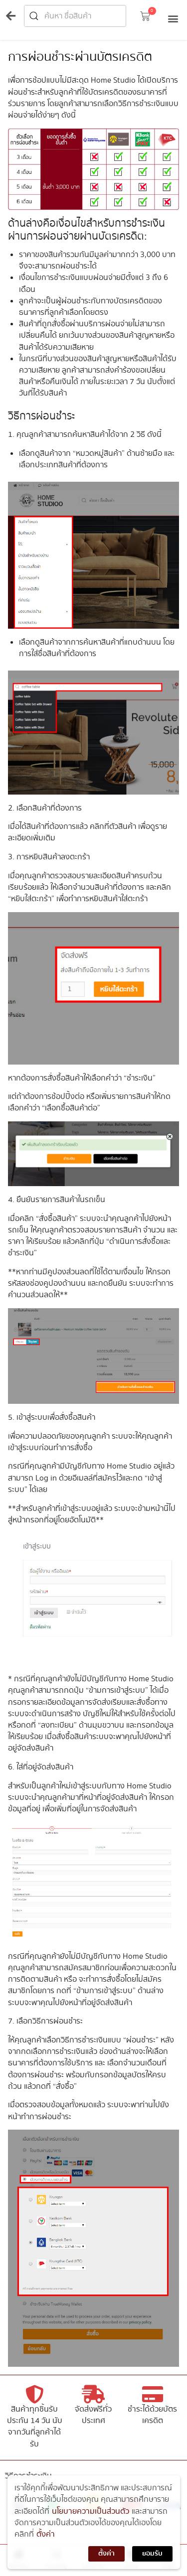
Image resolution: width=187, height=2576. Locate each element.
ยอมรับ (152, 2561)
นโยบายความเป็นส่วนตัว (90, 2519)
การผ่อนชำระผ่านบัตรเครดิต (80, 57)
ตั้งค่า (45, 2542)
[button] (145, 17)
